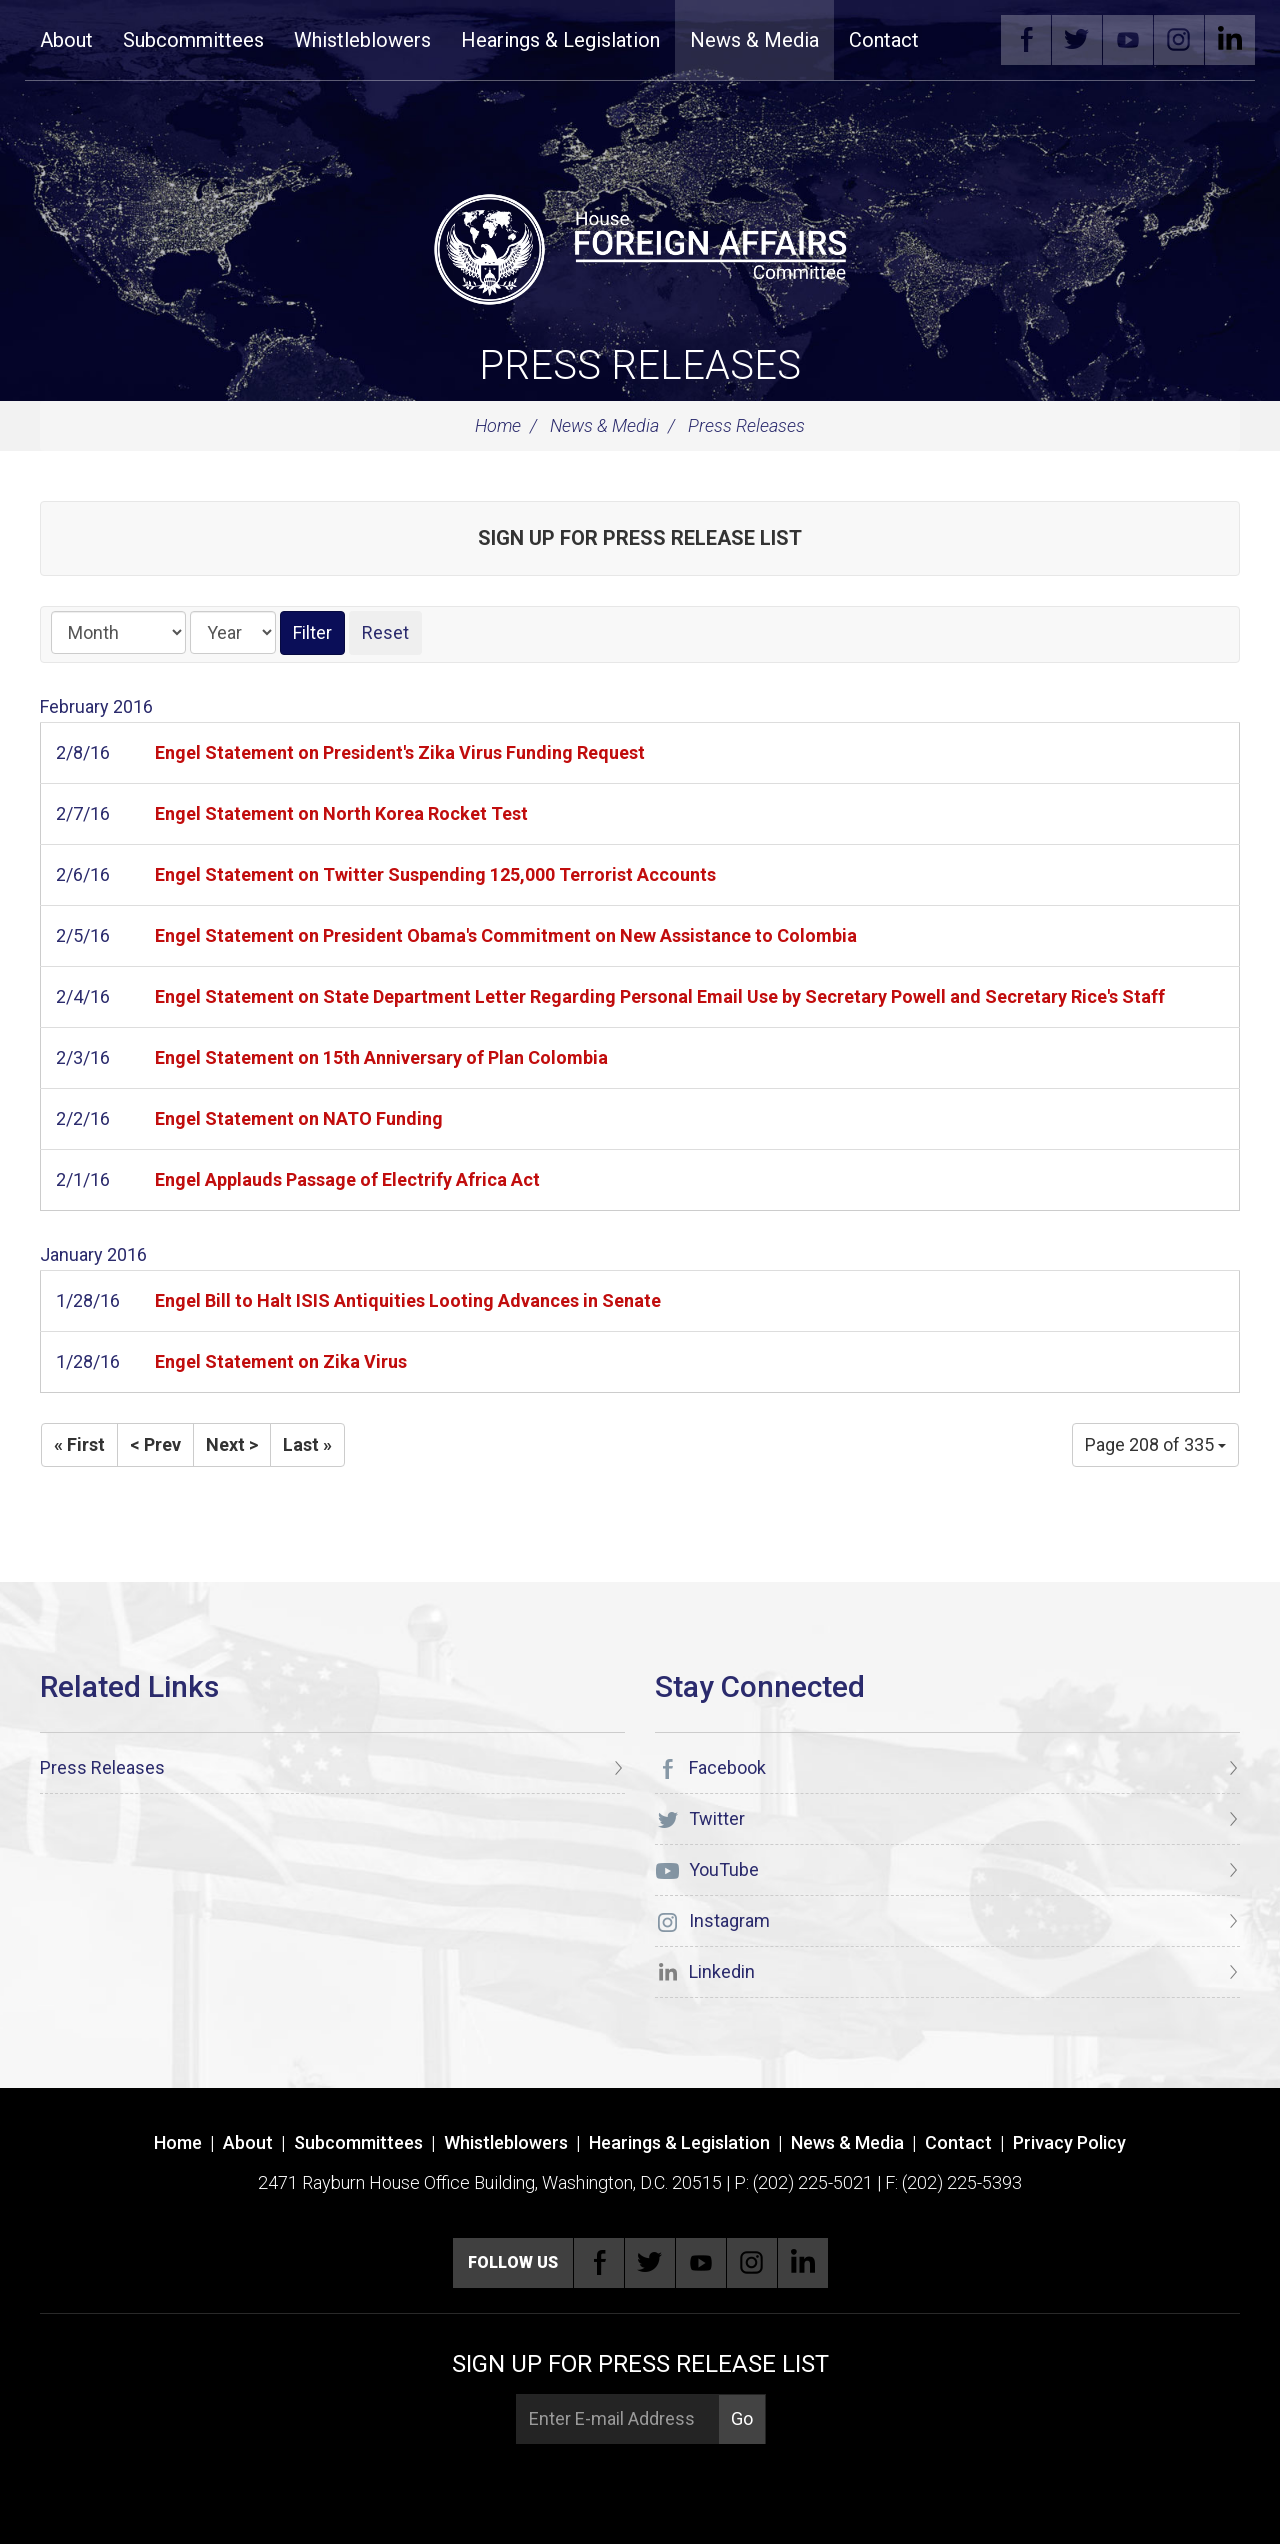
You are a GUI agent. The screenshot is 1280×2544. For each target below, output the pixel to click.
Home (498, 425)
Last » (307, 1444)
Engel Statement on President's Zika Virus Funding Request (400, 752)
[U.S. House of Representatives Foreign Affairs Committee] (640, 246)
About (66, 40)
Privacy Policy (1069, 2142)
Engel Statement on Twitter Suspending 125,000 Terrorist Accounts (435, 874)
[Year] (233, 632)
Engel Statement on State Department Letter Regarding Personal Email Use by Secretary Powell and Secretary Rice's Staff (660, 996)
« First (79, 1444)
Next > (232, 1444)
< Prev (155, 1444)
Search (964, 40)
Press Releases (640, 365)
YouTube (1128, 40)
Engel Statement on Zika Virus (281, 1361)
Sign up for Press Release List (640, 538)
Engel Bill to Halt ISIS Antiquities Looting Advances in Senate (408, 1300)
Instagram (1179, 40)
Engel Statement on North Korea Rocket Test (341, 813)
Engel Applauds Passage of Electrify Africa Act (347, 1179)
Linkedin (1230, 40)
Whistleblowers (362, 40)
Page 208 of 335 (1155, 1444)
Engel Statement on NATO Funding (299, 1118)
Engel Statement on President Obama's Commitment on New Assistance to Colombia (506, 935)
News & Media (754, 40)
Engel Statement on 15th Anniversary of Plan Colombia (381, 1057)
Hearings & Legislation (560, 40)
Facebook (1026, 40)
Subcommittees (193, 40)
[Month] (118, 632)
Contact (884, 40)
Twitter (1077, 40)
